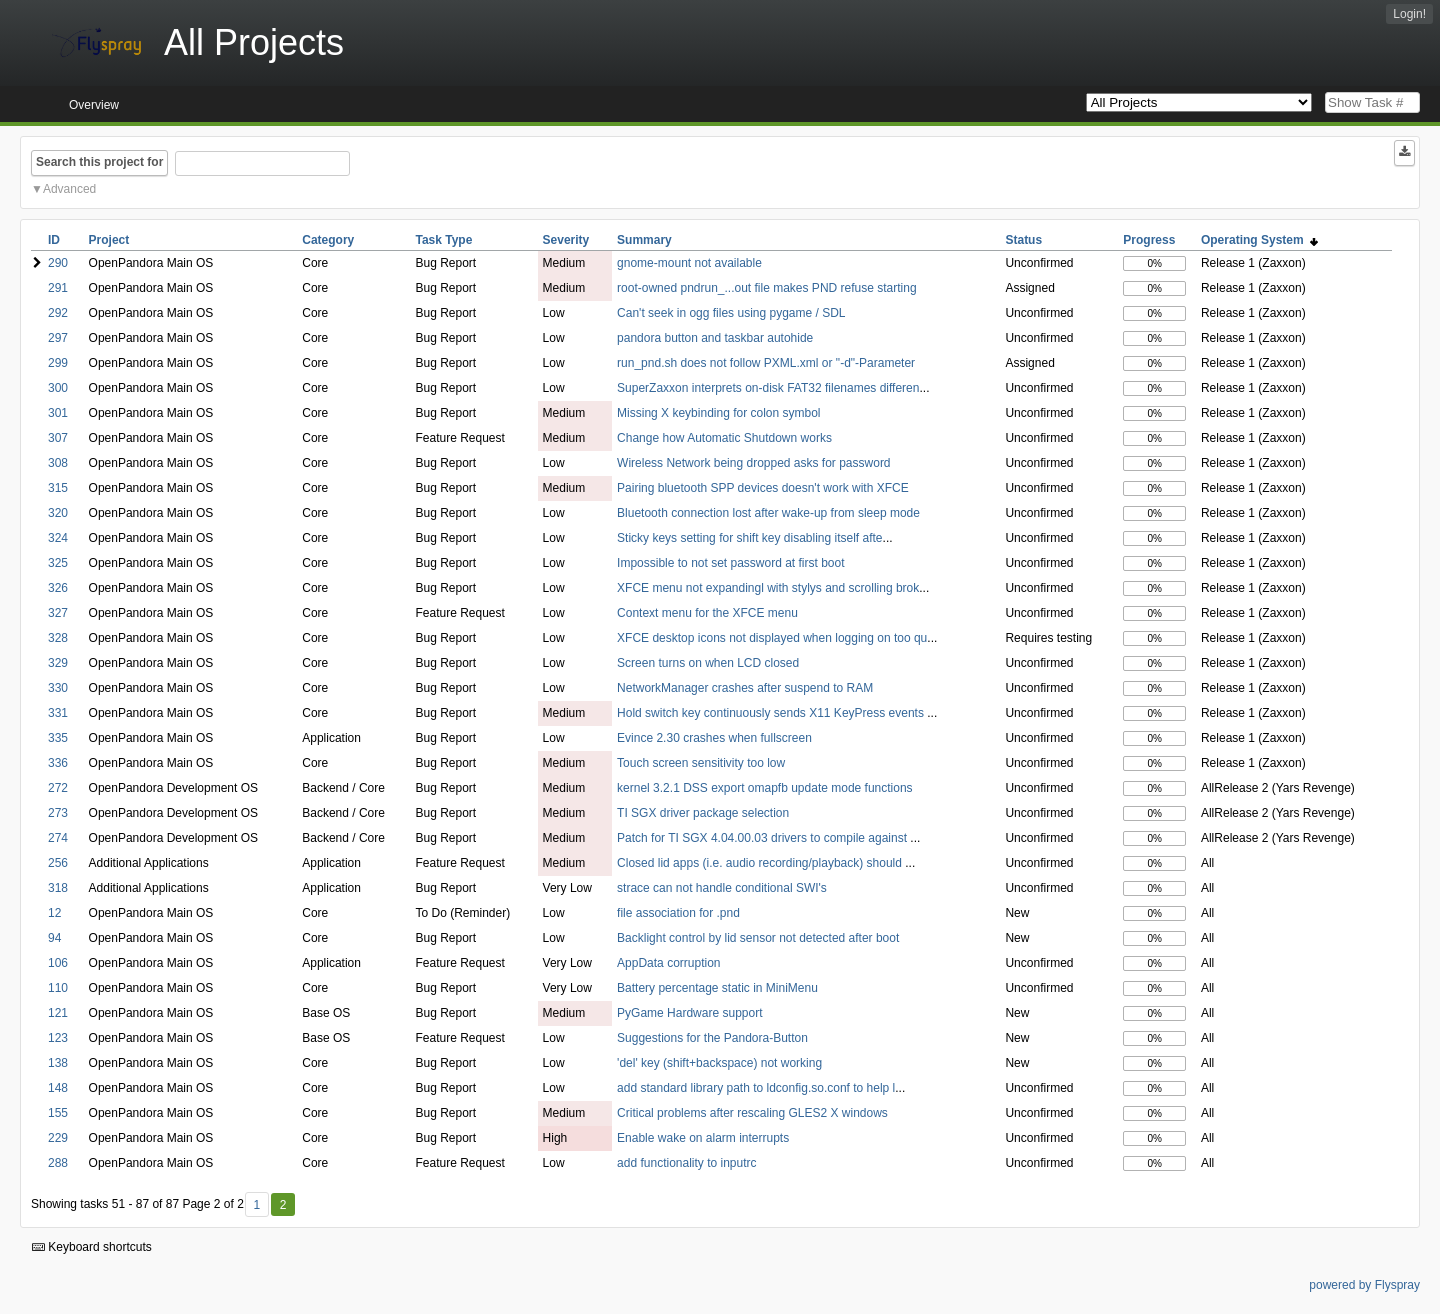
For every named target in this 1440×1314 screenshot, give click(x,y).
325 (58, 563)
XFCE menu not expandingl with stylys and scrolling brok (768, 588)
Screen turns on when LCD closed (708, 663)
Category (328, 240)
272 (58, 788)
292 (58, 313)
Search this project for (99, 162)
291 (58, 288)
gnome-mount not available (689, 263)
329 (58, 663)
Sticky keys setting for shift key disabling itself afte (749, 538)
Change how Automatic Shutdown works (724, 438)
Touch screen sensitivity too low (701, 763)
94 (54, 938)
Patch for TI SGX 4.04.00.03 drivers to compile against (763, 838)
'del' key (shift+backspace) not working (719, 1063)
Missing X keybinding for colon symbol (718, 413)
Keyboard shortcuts (92, 1247)
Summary (644, 240)
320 (58, 513)
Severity (566, 240)
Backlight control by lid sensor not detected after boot (758, 938)
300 (58, 388)
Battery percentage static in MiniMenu (717, 988)
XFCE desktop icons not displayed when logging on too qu (772, 638)
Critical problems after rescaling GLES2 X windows (752, 1113)
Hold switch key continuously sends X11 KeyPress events (772, 713)
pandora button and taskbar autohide (715, 338)
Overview (94, 105)
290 (58, 263)
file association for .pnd (678, 913)
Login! (1409, 14)
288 (58, 1163)
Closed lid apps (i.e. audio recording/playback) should (761, 863)
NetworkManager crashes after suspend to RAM (745, 688)
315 (58, 488)
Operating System (1259, 240)
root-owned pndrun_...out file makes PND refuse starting (766, 288)
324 (58, 538)
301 (58, 413)
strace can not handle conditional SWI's (722, 888)
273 (58, 813)
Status (1023, 240)
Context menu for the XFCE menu (707, 613)
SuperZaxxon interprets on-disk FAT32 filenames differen (768, 388)
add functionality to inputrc (686, 1163)
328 (58, 638)
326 (58, 588)
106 (58, 963)
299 (58, 363)
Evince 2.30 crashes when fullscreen (714, 738)
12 (54, 913)
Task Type (443, 240)
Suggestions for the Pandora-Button (712, 1038)
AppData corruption (668, 963)
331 (58, 713)
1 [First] (256, 1205)
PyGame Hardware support (689, 1013)
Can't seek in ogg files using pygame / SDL (731, 313)
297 (58, 338)
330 (58, 688)
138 (58, 1063)
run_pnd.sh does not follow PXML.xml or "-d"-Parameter (766, 363)
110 (58, 988)
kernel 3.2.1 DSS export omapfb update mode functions (765, 788)
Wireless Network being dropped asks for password (753, 463)
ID (54, 240)
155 (58, 1113)
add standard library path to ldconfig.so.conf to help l (756, 1088)
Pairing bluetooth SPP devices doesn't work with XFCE (763, 488)
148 (58, 1088)
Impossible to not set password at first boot (730, 563)
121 (58, 1013)
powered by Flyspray (1364, 1285)
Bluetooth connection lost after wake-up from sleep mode (768, 513)
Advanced (69, 189)
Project (109, 240)
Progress (1149, 240)
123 (58, 1038)
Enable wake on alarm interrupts (703, 1138)
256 (58, 863)
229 (58, 1138)
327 (58, 613)
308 (58, 463)
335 (58, 738)
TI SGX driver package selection (703, 813)
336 (58, 763)
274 (58, 838)
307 (58, 438)
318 (58, 888)
